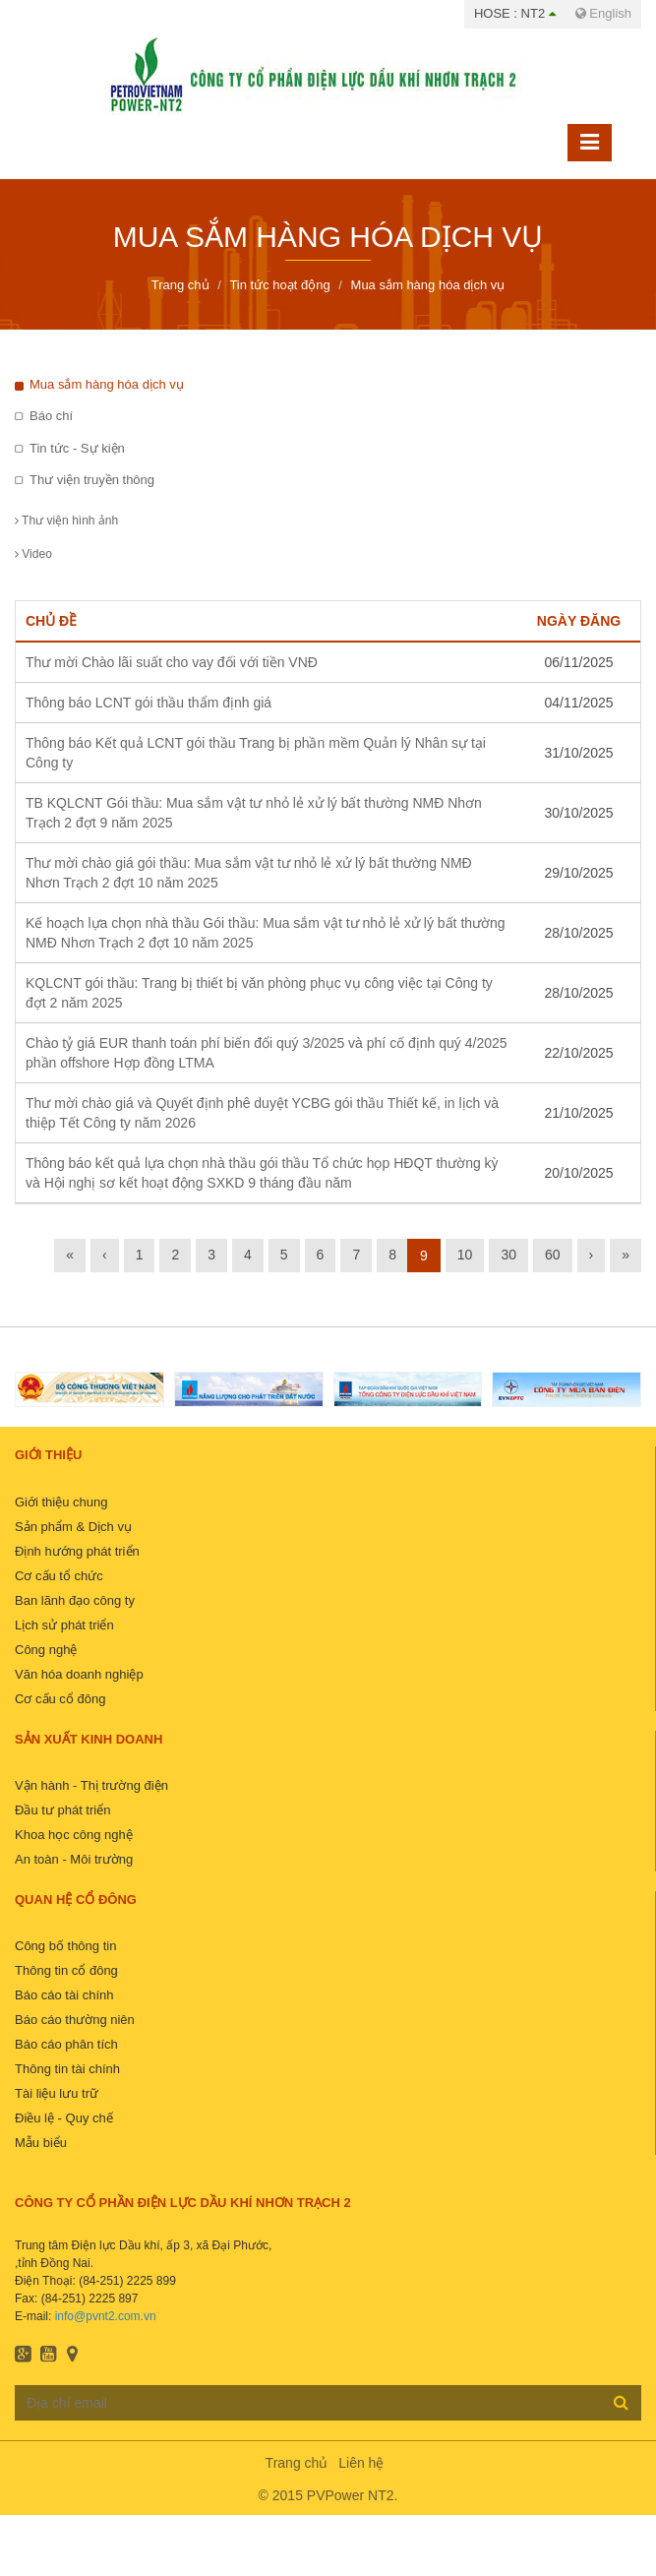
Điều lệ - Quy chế (64, 2118)
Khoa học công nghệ (74, 1834)
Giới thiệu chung (61, 1502)
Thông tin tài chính (67, 2068)
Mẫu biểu (41, 2142)
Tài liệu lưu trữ (56, 2093)
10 (465, 1254)
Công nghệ (46, 1649)
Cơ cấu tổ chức (59, 1575)
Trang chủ (297, 2463)
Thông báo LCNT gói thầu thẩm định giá (148, 702)
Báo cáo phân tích (66, 2044)
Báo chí (51, 415)
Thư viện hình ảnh (66, 520)
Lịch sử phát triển (64, 1625)
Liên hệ (361, 2463)
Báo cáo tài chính (64, 1995)
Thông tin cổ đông (66, 1970)
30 (508, 1254)
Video (33, 554)
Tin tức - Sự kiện (77, 448)
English (603, 13)
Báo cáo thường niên (75, 2019)
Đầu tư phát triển (62, 1810)
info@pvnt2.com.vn (105, 2316)
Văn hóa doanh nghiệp (79, 1674)
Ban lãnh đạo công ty (75, 1600)
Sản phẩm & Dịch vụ (73, 1526)
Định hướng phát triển (77, 1551)
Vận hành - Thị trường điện (91, 1785)
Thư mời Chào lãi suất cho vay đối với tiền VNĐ (172, 662)
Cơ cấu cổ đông (60, 1698)
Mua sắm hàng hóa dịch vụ (107, 384)
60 (553, 1254)
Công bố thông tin (65, 1945)
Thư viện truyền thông (92, 479)
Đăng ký (621, 2402)
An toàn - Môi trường (74, 1859)
